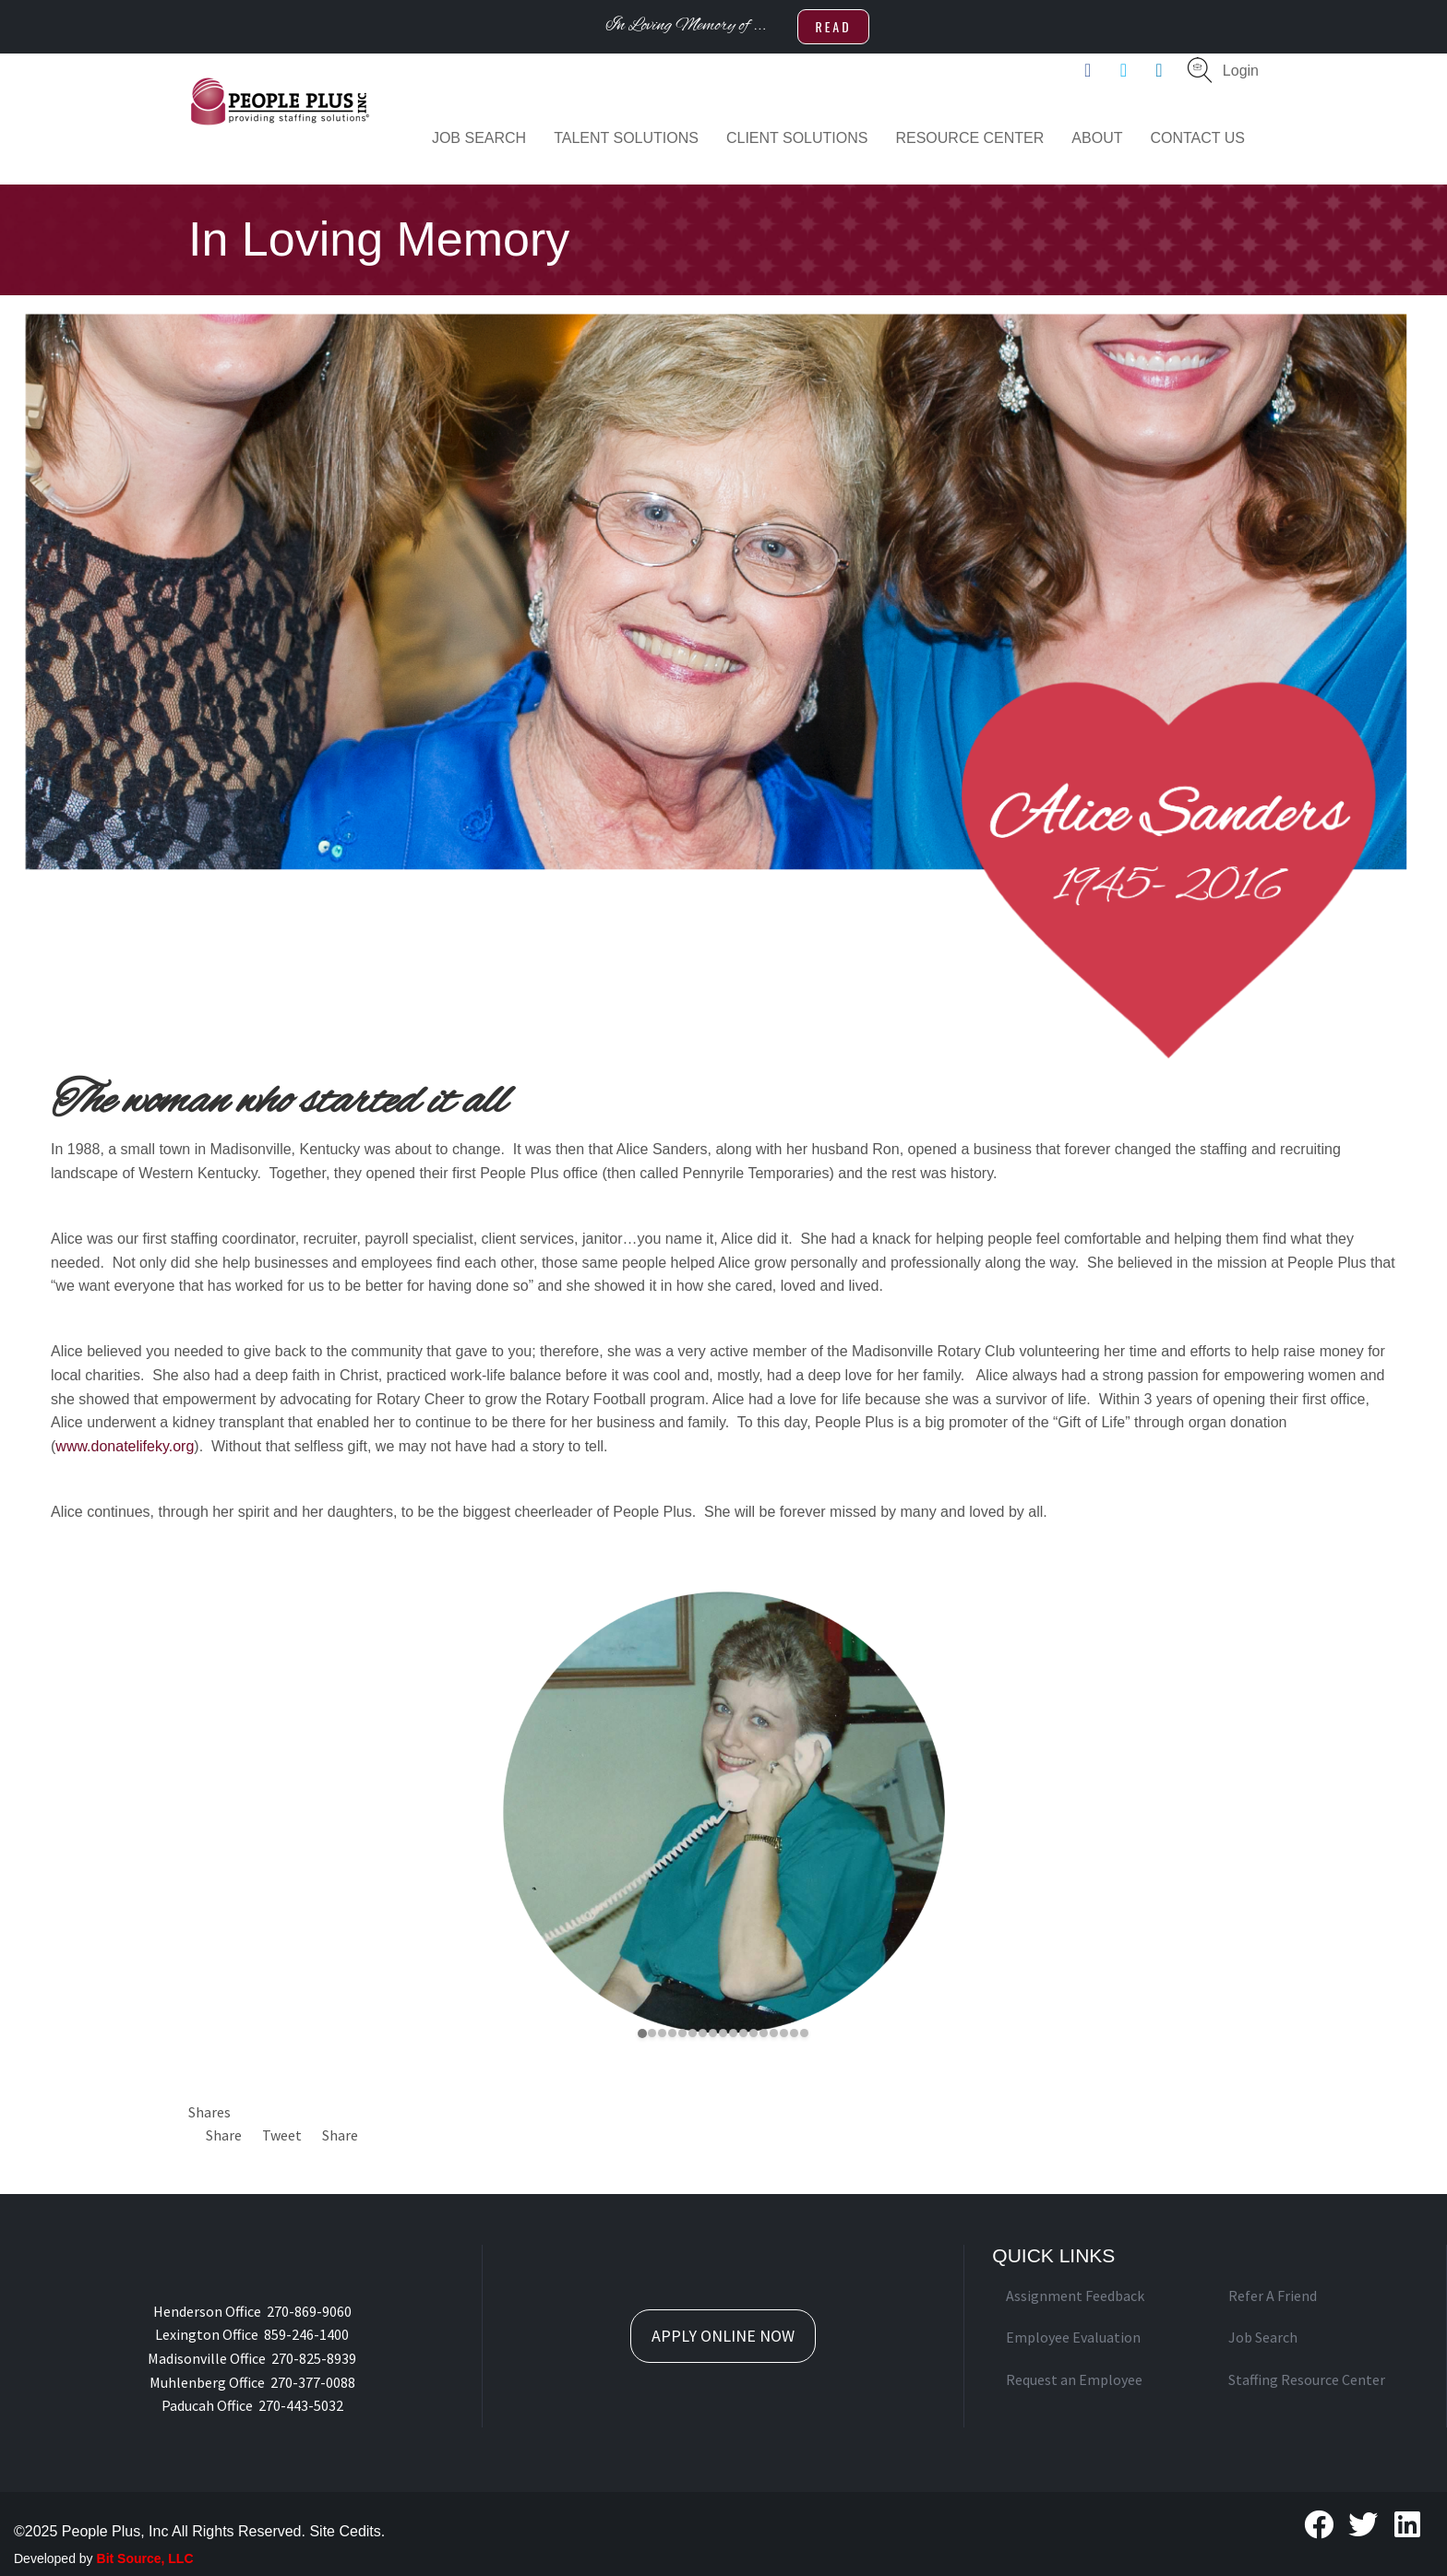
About (1096, 138)
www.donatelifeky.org (124, 1446)
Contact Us (1197, 138)
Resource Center (969, 138)
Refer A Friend (1272, 2295)
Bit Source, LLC (145, 2558)
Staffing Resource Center (1306, 2379)
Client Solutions (797, 138)
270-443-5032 (300, 2405)
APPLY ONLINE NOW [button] (723, 2335)
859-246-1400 (306, 2334)
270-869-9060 (309, 2311)
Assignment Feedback (1075, 2295)
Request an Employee (1074, 2379)
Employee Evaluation (1073, 2337)
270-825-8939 (313, 2358)
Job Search (479, 138)
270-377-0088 (312, 2382)
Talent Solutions (626, 138)
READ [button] (833, 26)
